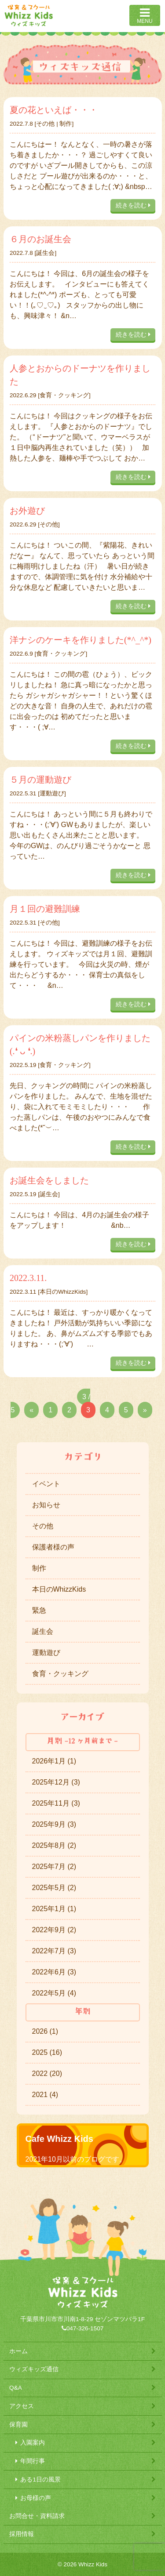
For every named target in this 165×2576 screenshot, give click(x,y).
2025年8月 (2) (54, 1845)
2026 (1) (45, 2031)
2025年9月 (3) (54, 1824)
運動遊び (52, 793)
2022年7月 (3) (54, 1951)
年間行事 (32, 2461)
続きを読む (133, 205)
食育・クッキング (64, 395)
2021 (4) (45, 2094)
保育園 (18, 2424)
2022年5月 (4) (54, 1993)
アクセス (21, 2406)
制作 (65, 123)
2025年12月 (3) (56, 1782)
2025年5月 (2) (54, 1887)
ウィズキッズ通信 (34, 2369)
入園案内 (32, 2442)
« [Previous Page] (31, 1410)
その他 (45, 123)
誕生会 (45, 253)
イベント (46, 1484)
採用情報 (21, 2534)
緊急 (39, 1610)
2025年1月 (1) (54, 1908)
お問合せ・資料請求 (37, 2516)
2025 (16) (47, 2052)
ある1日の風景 (40, 2479)
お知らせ (46, 1505)
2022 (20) (47, 2073)
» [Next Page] (145, 1410)
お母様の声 (35, 2498)
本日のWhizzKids (63, 1291)
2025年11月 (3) (56, 1803)
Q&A (15, 2387)
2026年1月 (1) (54, 1761)
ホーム (18, 2351)
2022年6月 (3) (54, 1972)
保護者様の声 (53, 1547)
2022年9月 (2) (54, 1930)
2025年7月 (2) (54, 1866)
